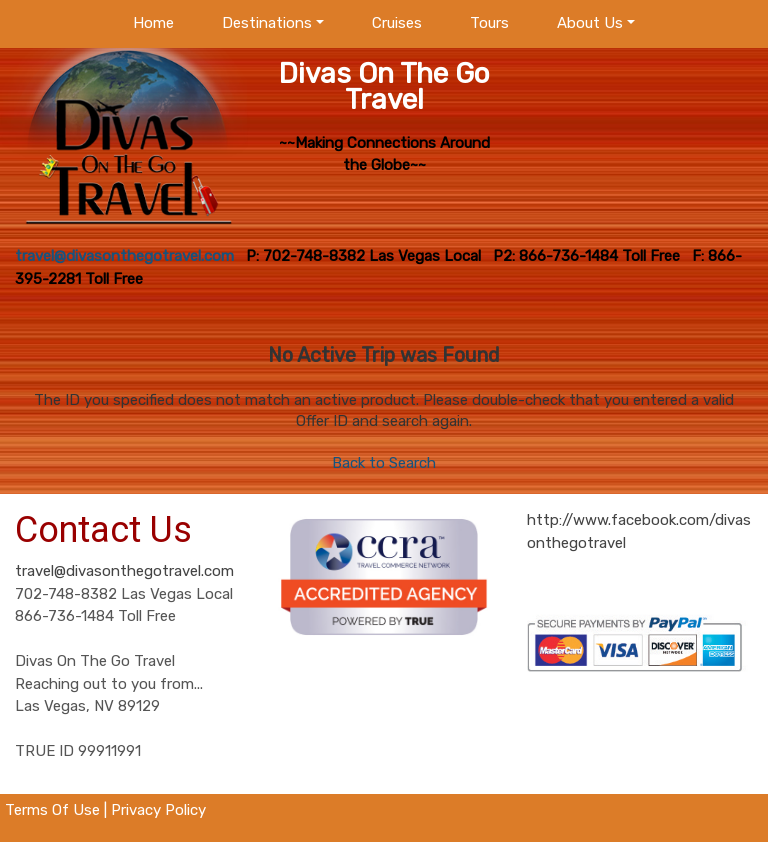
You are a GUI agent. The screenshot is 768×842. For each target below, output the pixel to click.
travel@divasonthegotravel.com (124, 571)
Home (153, 23)
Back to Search (384, 463)
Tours (489, 23)
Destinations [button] (267, 23)
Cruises (397, 23)
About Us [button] (590, 23)
